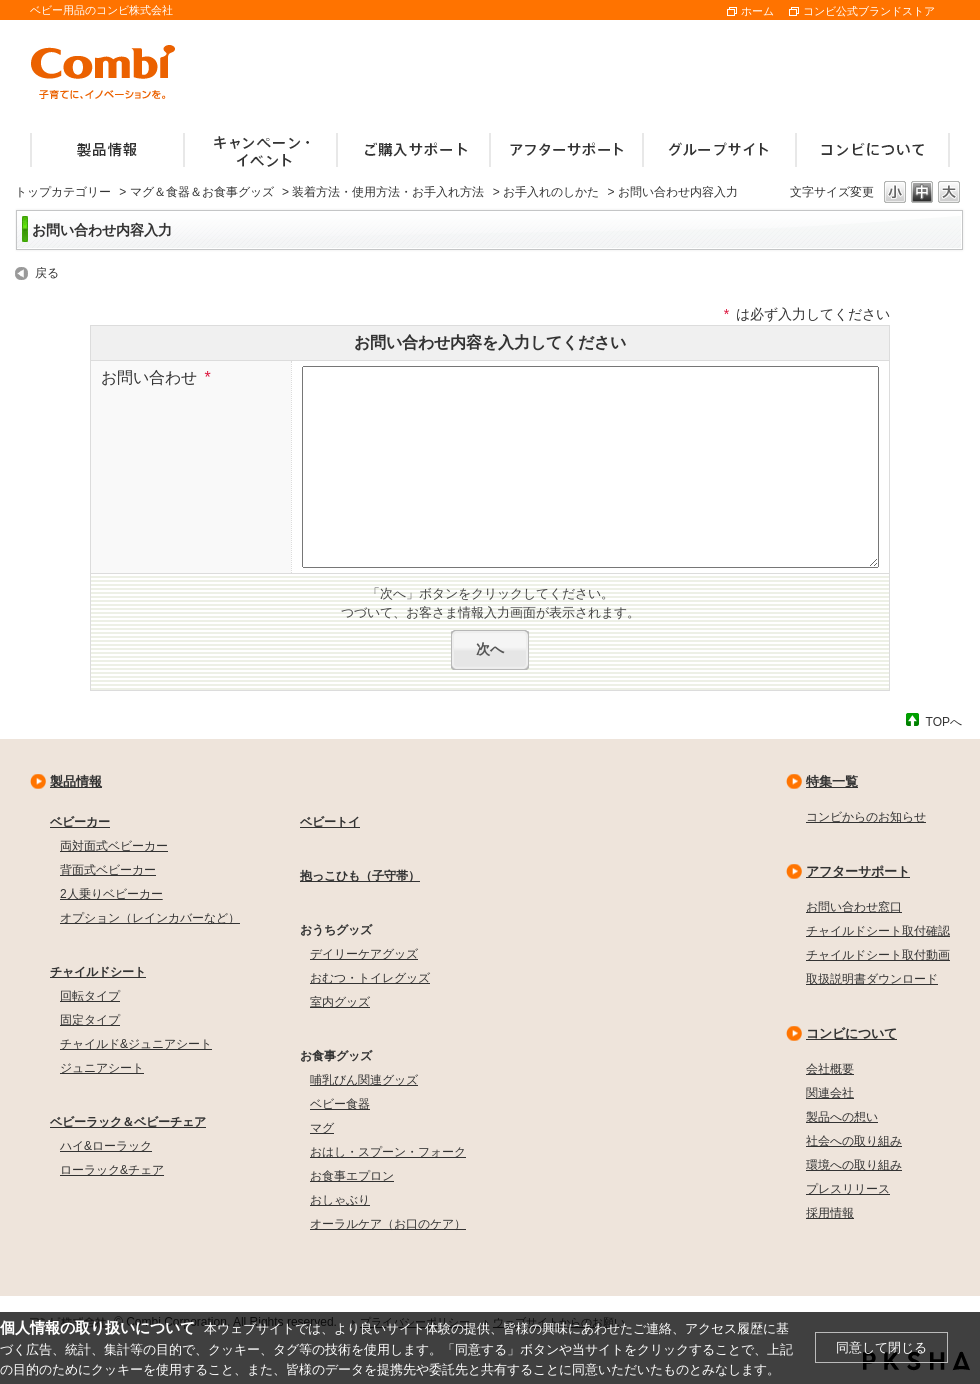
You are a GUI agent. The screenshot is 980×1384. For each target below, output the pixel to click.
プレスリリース (848, 1189)
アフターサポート (858, 871)
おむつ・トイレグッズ (370, 978)
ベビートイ (330, 822)
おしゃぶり (340, 1200)
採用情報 (830, 1213)
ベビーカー (80, 822)
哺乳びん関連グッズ (364, 1080)
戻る (47, 273)
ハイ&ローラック (106, 1146)
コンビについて (851, 1033)
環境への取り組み (854, 1165)
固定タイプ (90, 1020)
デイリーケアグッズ (364, 954)
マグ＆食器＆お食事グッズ (202, 192)
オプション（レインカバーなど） (150, 918)
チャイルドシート (98, 972)
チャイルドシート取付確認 (878, 931)
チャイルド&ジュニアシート (136, 1044)
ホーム (757, 11)
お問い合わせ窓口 (854, 907)
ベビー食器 (340, 1104)
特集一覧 (832, 781)
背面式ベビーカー (108, 870)
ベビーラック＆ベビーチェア (128, 1122)
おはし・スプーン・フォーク (388, 1152)
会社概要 (830, 1069)
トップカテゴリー (63, 192)
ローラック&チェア (112, 1170)
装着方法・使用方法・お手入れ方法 (388, 192)
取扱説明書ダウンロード (872, 979)
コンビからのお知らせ (866, 817)
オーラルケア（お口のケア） (388, 1224)
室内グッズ (340, 1002)
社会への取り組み (854, 1141)
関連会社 (830, 1093)
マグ (322, 1128)
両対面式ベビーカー (114, 846)
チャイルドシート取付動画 (878, 955)
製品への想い (842, 1117)
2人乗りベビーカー (111, 894)
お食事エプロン (352, 1176)
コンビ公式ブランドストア (869, 11)
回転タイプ (90, 996)
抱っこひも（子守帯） (360, 876)
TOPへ (944, 721)
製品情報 (76, 781)
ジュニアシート (102, 1068)
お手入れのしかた (551, 192)
